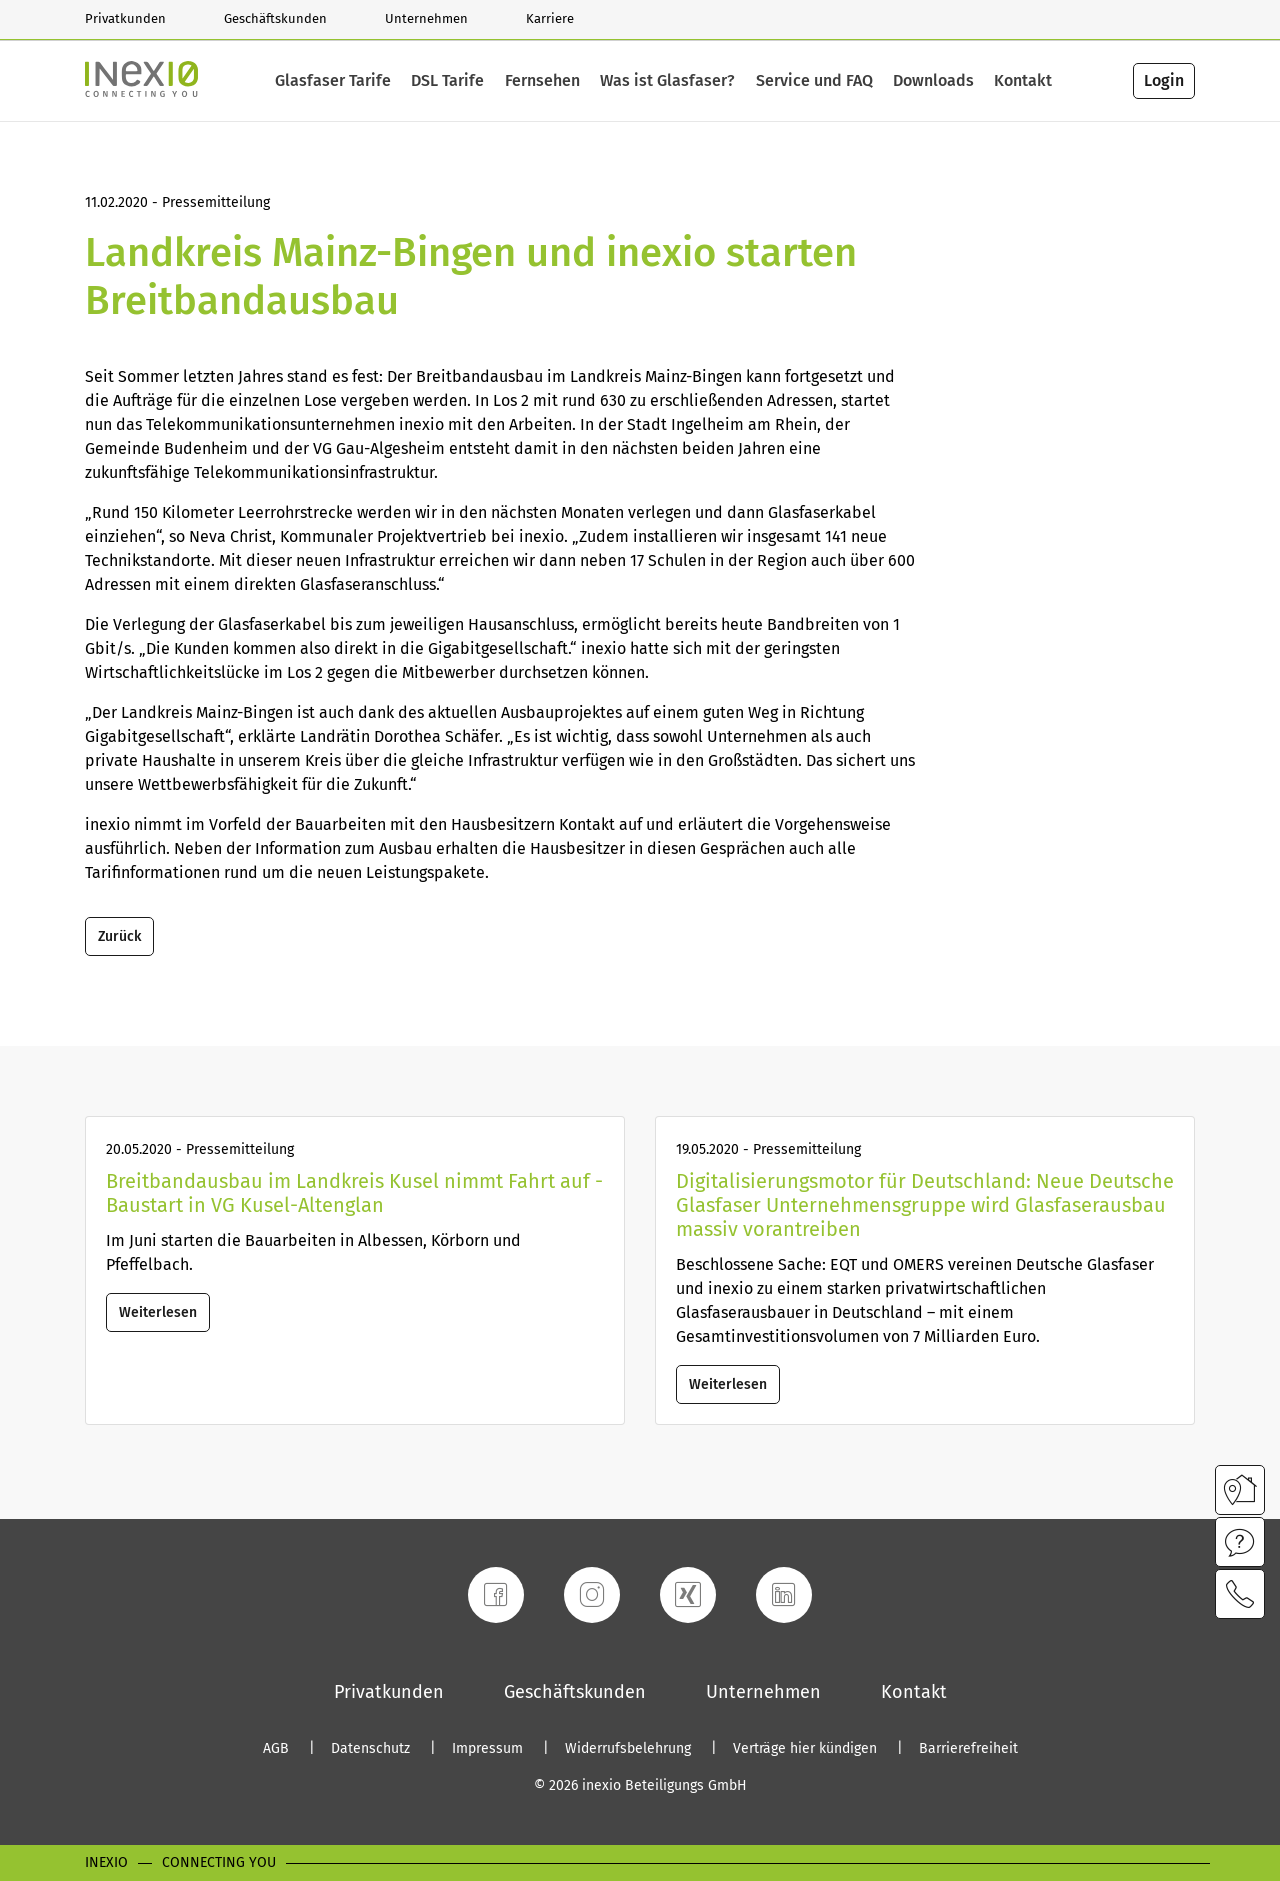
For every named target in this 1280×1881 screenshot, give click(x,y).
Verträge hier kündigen (807, 1748)
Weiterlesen (158, 1312)
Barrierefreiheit (968, 1748)
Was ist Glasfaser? (667, 81)
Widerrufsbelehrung (630, 1748)
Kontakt (1023, 81)
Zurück (119, 936)
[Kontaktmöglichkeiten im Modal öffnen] (1240, 1594)
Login (1164, 80)
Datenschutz (372, 1748)
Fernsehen (542, 81)
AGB (278, 1748)
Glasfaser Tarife (333, 81)
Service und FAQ (814, 81)
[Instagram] (592, 1595)
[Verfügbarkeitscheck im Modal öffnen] (1240, 1490)
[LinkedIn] (784, 1595)
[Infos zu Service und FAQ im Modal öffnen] (1240, 1542)
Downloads (933, 81)
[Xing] (688, 1595)
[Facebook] (496, 1595)
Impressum (489, 1748)
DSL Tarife (447, 81)
